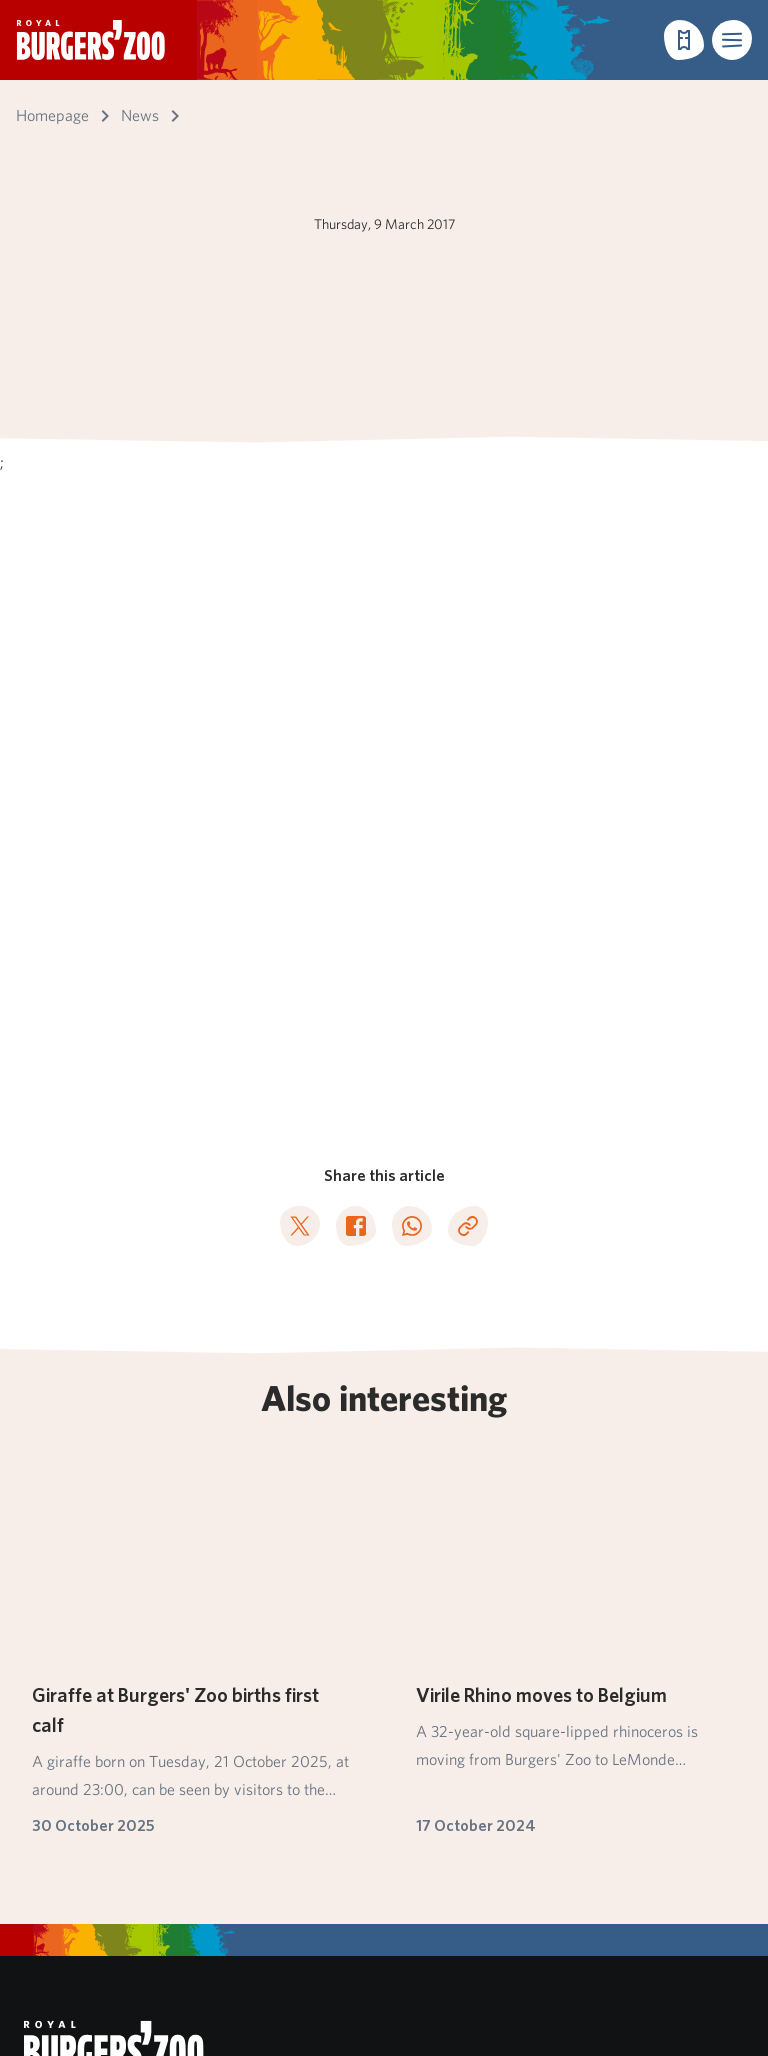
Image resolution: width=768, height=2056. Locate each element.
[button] (732, 40)
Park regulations (78, 1816)
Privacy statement (85, 1874)
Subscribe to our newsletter (142, 1458)
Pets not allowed (79, 1845)
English (83, 1924)
